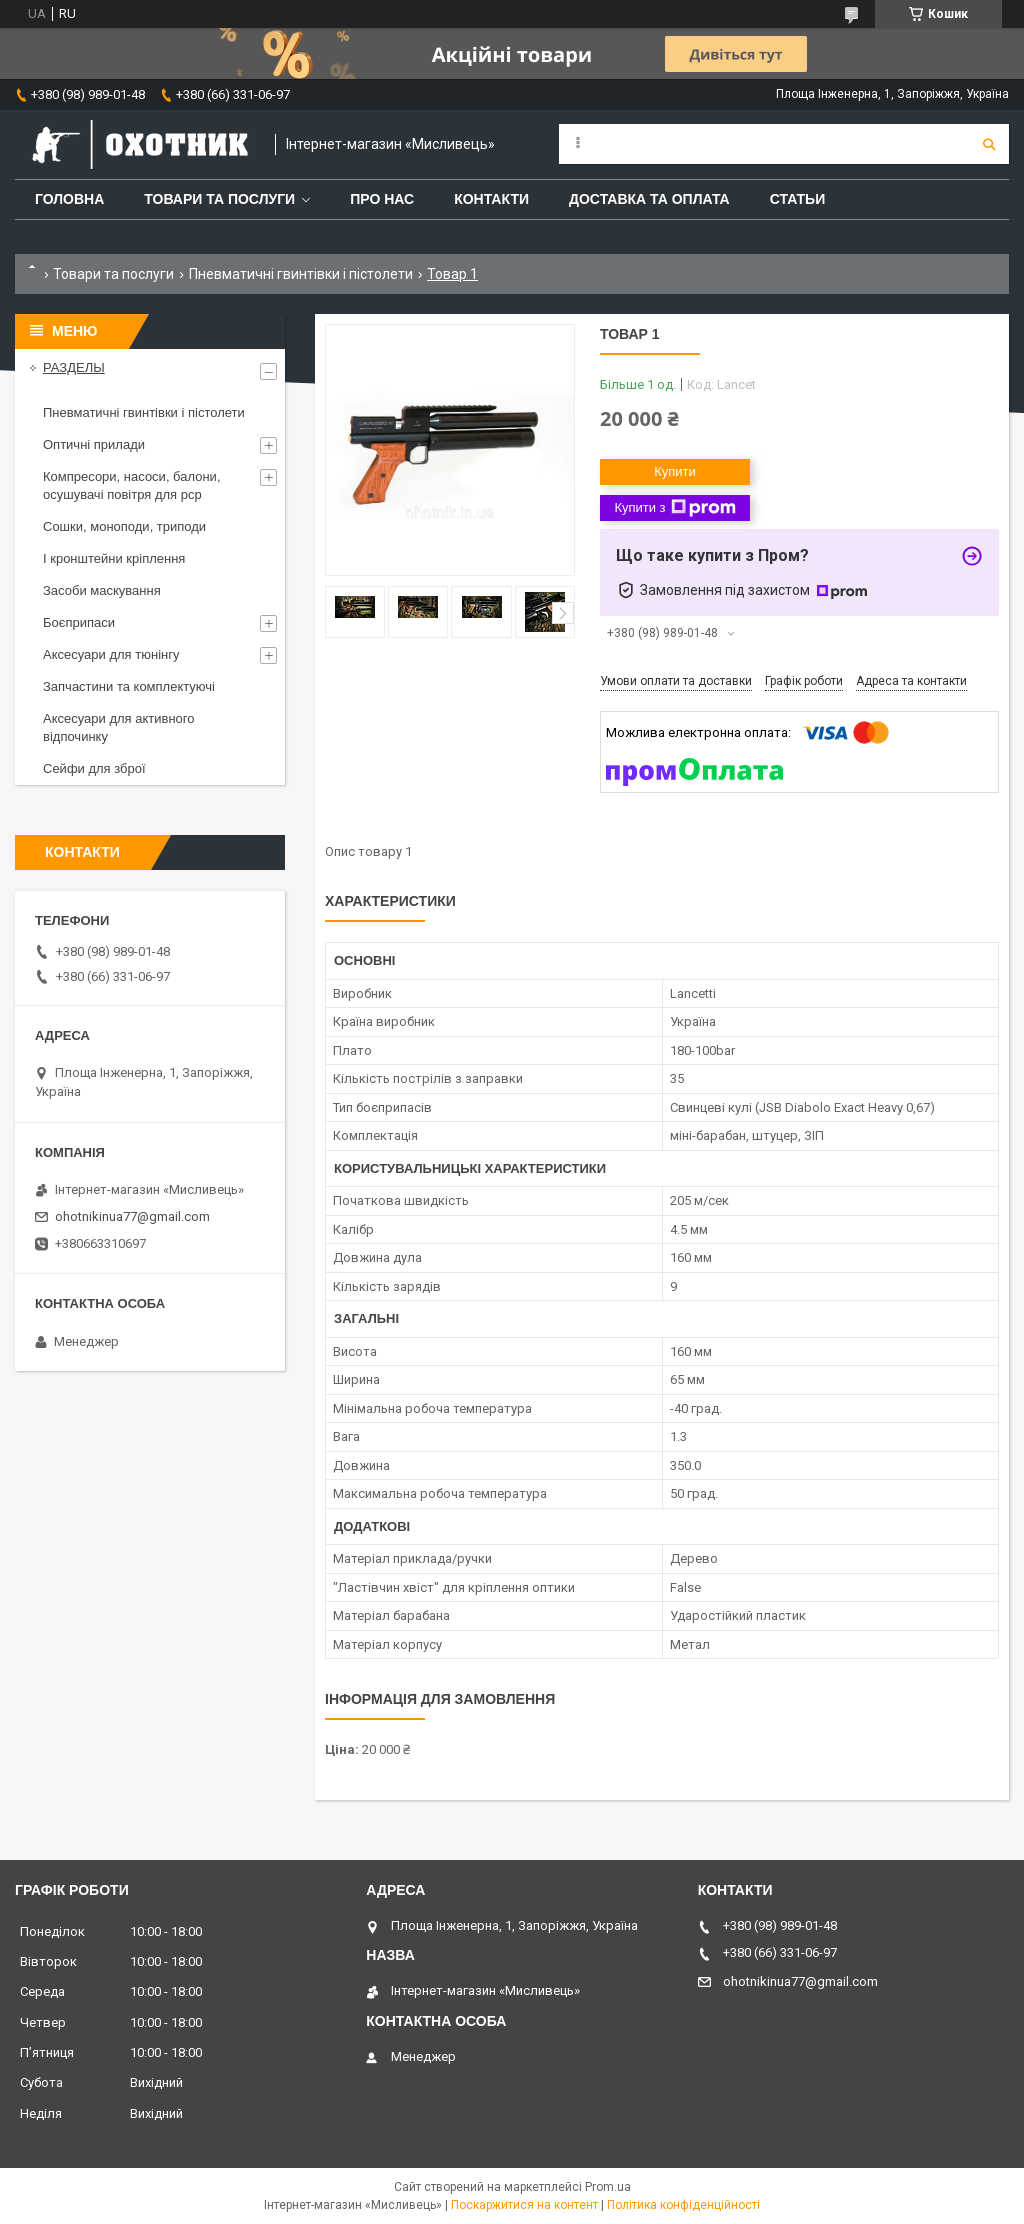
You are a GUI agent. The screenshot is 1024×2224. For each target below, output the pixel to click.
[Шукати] (989, 144)
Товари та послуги (219, 199)
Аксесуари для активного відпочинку (119, 727)
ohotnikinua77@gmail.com (132, 1216)
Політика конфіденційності (683, 2205)
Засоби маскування (102, 590)
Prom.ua (608, 2187)
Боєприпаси (79, 622)
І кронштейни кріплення (114, 558)
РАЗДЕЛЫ (74, 367)
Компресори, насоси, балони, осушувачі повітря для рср (132, 485)
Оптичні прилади (94, 444)
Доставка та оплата (649, 199)
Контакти (491, 199)
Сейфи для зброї (94, 768)
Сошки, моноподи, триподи (124, 526)
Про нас (382, 199)
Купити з (674, 508)
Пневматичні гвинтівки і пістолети (301, 274)
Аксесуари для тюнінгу (111, 654)
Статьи (798, 199)
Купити (675, 471)
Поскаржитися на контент (524, 2205)
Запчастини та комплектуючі (129, 686)
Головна (69, 199)
